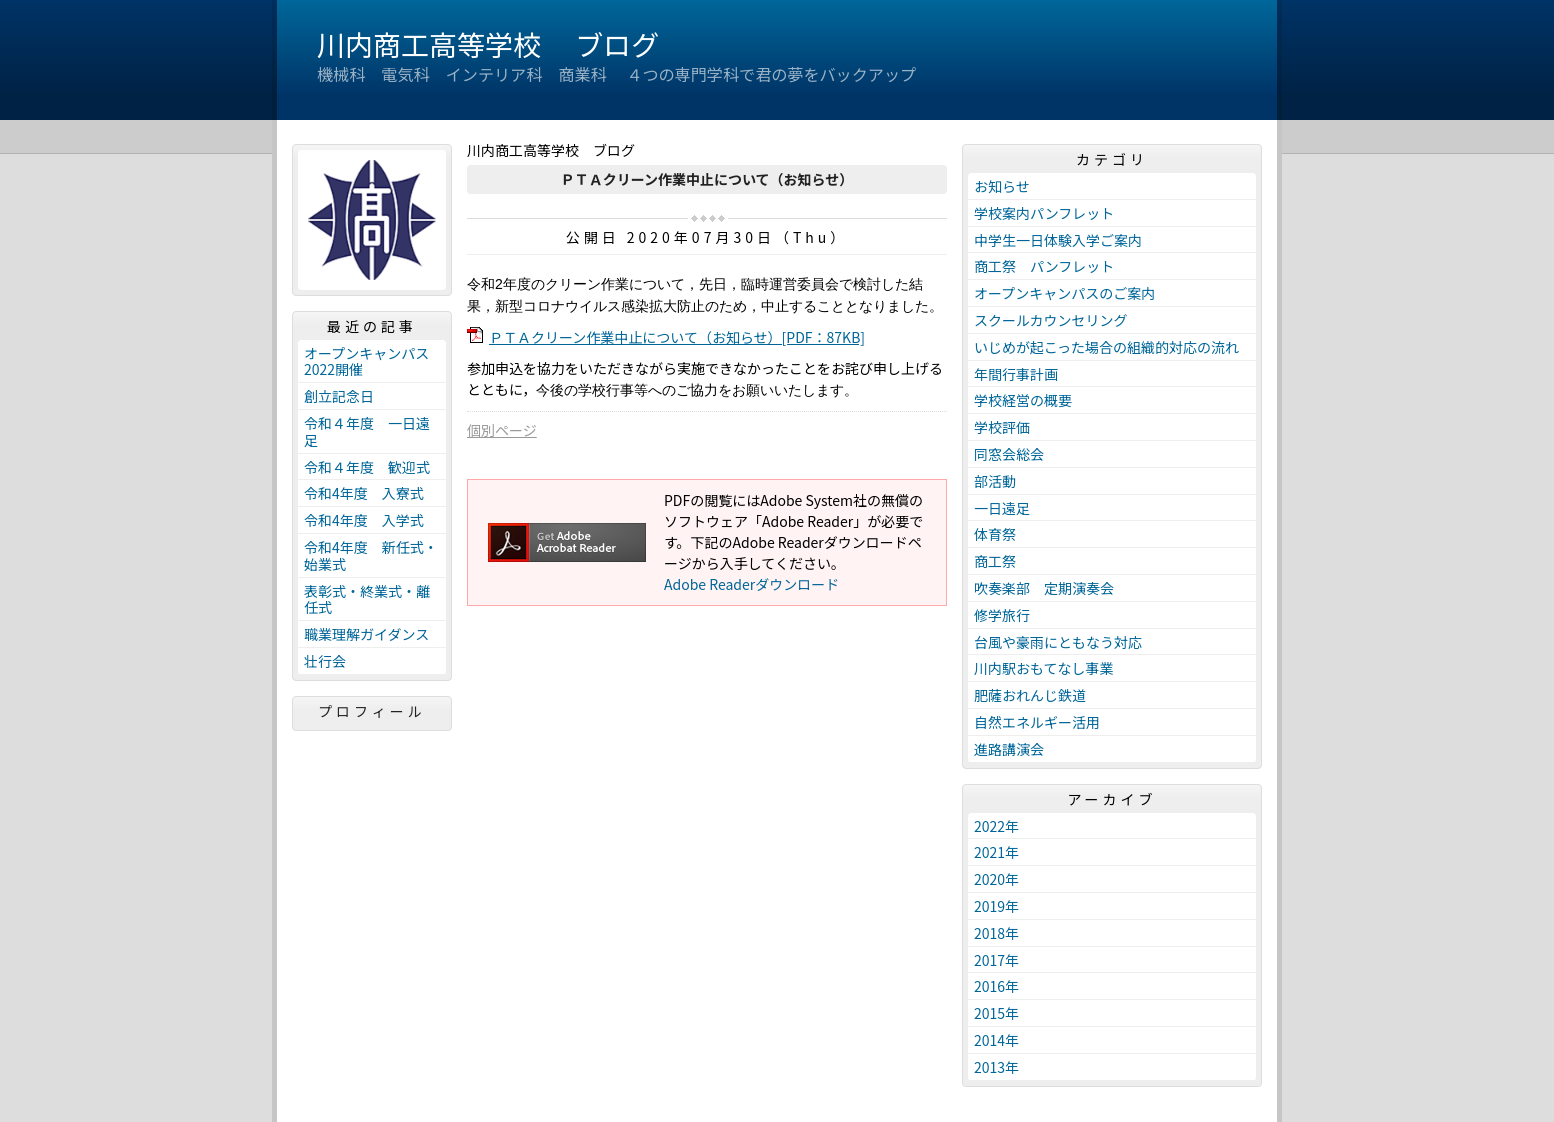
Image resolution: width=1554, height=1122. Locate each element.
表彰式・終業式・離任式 (367, 599)
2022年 (996, 826)
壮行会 (325, 661)
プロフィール (372, 711)
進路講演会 (1009, 749)
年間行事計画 (1016, 374)
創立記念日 (339, 396)
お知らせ (1002, 186)
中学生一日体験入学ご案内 (1058, 240)
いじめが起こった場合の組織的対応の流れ (1106, 347)
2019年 (996, 906)
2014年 (996, 1040)
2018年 (996, 933)
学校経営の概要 (1023, 400)
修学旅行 (1002, 615)
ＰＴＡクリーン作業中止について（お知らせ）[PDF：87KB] (677, 337)
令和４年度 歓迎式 (367, 467)
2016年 (996, 986)
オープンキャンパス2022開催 (366, 361)
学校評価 (1002, 427)
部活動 (995, 481)
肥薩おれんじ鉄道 (1030, 695)
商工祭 (995, 561)
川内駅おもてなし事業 (1043, 668)
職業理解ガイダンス (366, 634)
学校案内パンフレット (1044, 213)
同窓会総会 (1009, 454)
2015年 (996, 1013)
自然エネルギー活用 (1037, 722)
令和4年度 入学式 (364, 520)
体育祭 (995, 534)
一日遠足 (1002, 508)
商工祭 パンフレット (1044, 266)
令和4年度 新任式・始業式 (371, 555)
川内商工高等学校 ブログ (488, 44)
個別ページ (502, 430)
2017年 (996, 960)
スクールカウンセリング (1051, 320)
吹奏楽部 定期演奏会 (1044, 588)
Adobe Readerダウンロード (751, 584)
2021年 (996, 852)
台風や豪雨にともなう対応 (1058, 642)
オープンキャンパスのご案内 (1064, 293)
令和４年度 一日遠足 (367, 431)
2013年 (996, 1067)
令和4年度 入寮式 (364, 493)
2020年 (996, 879)
